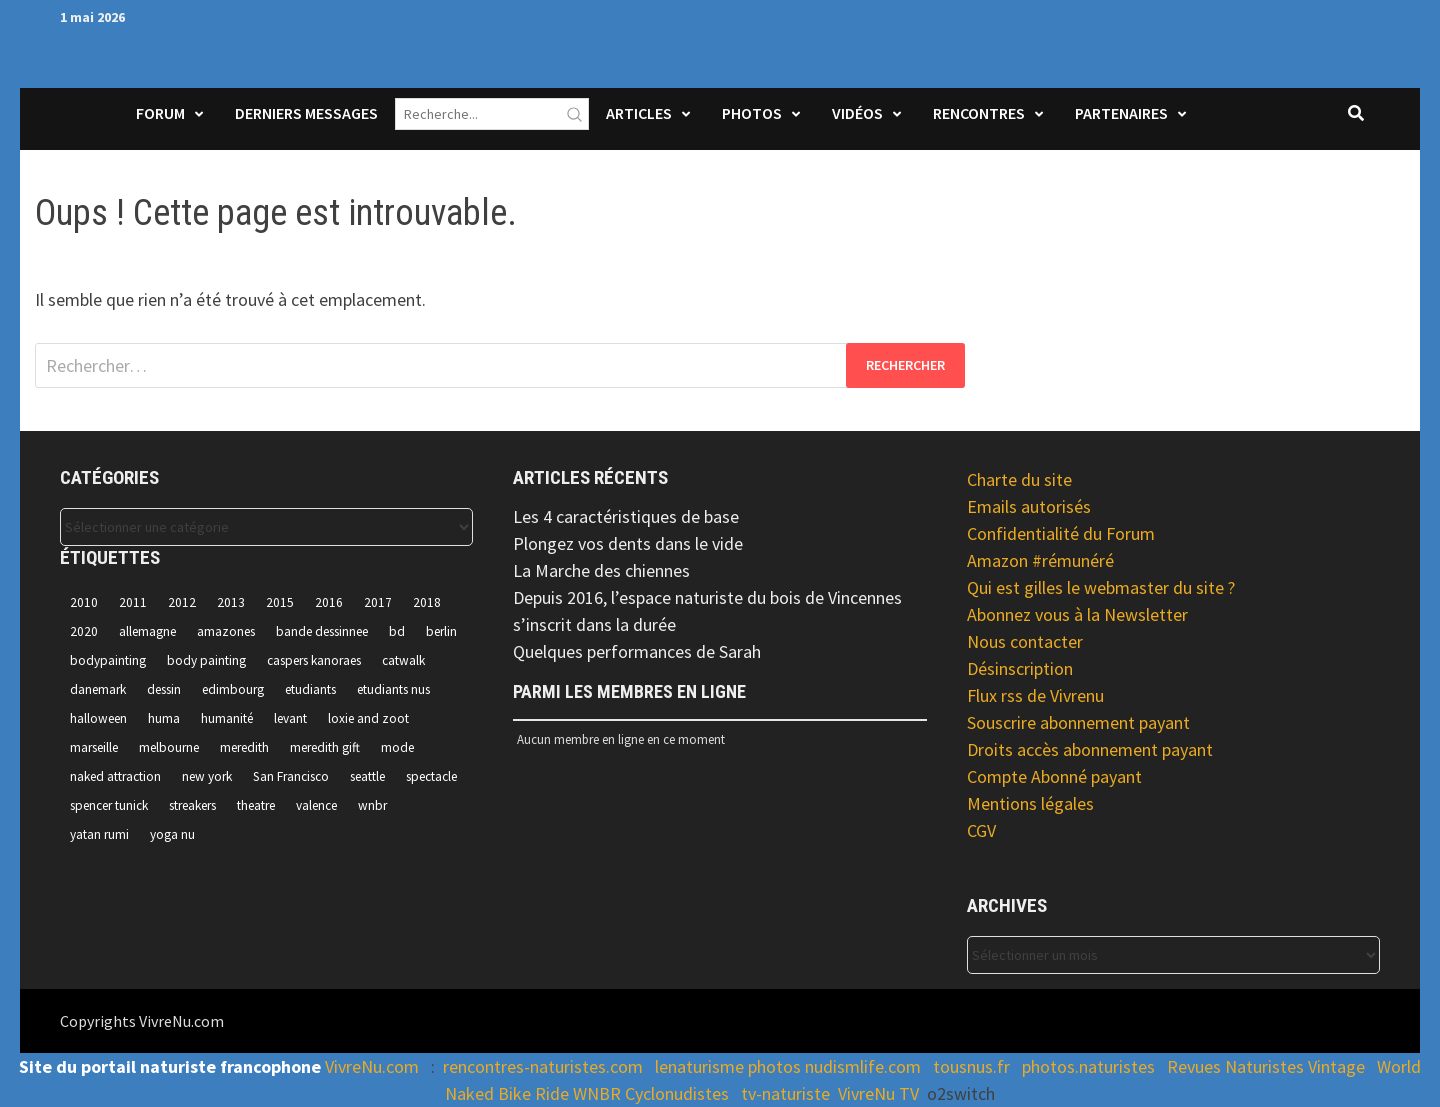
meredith (244, 747)
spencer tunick (109, 805)
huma (164, 718)
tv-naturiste (785, 1093)
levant (290, 718)
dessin (164, 689)
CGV (981, 830)
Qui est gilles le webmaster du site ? (1101, 587)
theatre (256, 805)
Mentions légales (1030, 803)
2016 (329, 602)
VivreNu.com (372, 1066)
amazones (226, 631)
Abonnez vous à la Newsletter (1077, 614)
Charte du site (1019, 479)
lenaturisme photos (728, 1066)
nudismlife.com (863, 1066)
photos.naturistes (1088, 1066)
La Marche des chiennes (601, 570)
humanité (227, 718)
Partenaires (1121, 113)
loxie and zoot (368, 718)
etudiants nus (393, 689)
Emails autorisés (1029, 506)
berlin (441, 631)
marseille (94, 747)
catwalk (403, 660)
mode (397, 747)
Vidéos (857, 113)
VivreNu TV (878, 1093)
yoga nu (172, 834)
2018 (427, 602)
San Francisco (291, 776)
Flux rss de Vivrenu (1035, 695)
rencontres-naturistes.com (543, 1066)
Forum (160, 113)
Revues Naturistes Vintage (1266, 1066)
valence (316, 805)
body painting (206, 660)
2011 (133, 602)
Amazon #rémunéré (1040, 560)
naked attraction (115, 776)
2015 (280, 602)
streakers (192, 805)
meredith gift (325, 747)
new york (207, 776)
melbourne (169, 747)
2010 (84, 602)
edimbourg (233, 689)
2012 (182, 602)
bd (397, 631)
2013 (231, 602)
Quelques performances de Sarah (637, 651)
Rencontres (979, 113)
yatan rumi (99, 834)
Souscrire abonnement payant (1078, 722)
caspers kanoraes (314, 660)
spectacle (431, 776)
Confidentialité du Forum (1061, 533)
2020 (84, 631)
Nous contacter (1025, 641)
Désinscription (1020, 668)
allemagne (147, 631)
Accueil (86, 126)
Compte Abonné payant (1054, 776)
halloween (98, 718)
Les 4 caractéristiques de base (626, 516)
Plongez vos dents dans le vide (628, 543)
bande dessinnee (322, 631)
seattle (367, 776)
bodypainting (108, 660)
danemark (98, 689)
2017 (378, 602)
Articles (639, 113)
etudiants (310, 689)
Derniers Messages (306, 113)
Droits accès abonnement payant (1090, 749)
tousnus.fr (971, 1066)
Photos (752, 113)
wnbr (372, 805)
